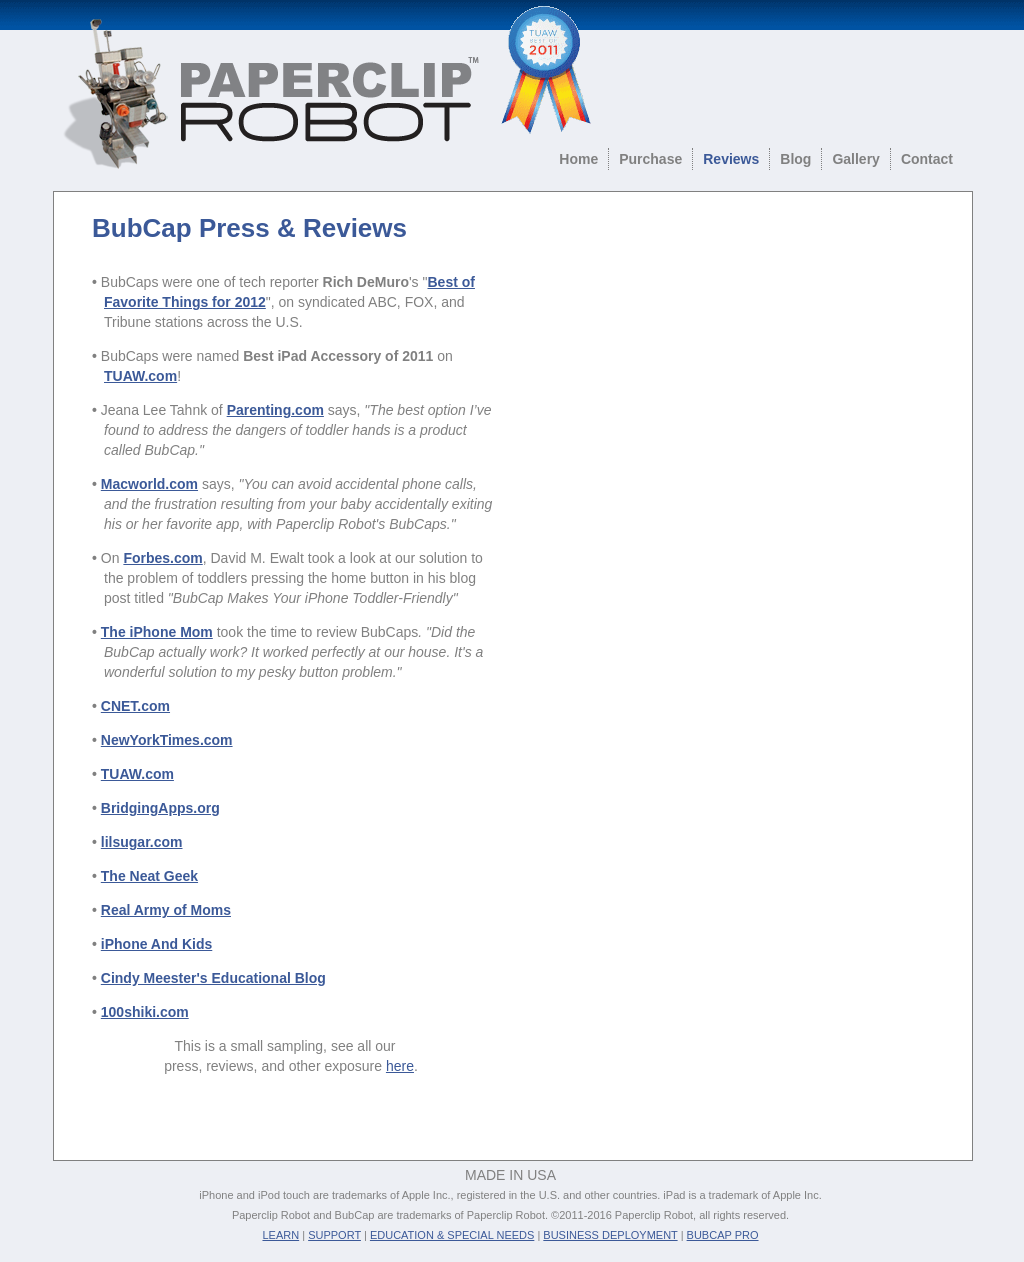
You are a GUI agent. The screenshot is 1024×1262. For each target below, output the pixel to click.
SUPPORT (334, 1235)
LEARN (280, 1235)
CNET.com (135, 706)
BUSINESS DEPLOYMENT (610, 1235)
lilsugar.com (142, 842)
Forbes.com (162, 558)
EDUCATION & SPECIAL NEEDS (452, 1235)
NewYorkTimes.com (167, 740)
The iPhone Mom (157, 632)
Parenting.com (275, 410)
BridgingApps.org (160, 808)
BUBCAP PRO (723, 1235)
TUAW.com (137, 774)
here (400, 1066)
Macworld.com (149, 484)
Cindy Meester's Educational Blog (213, 978)
